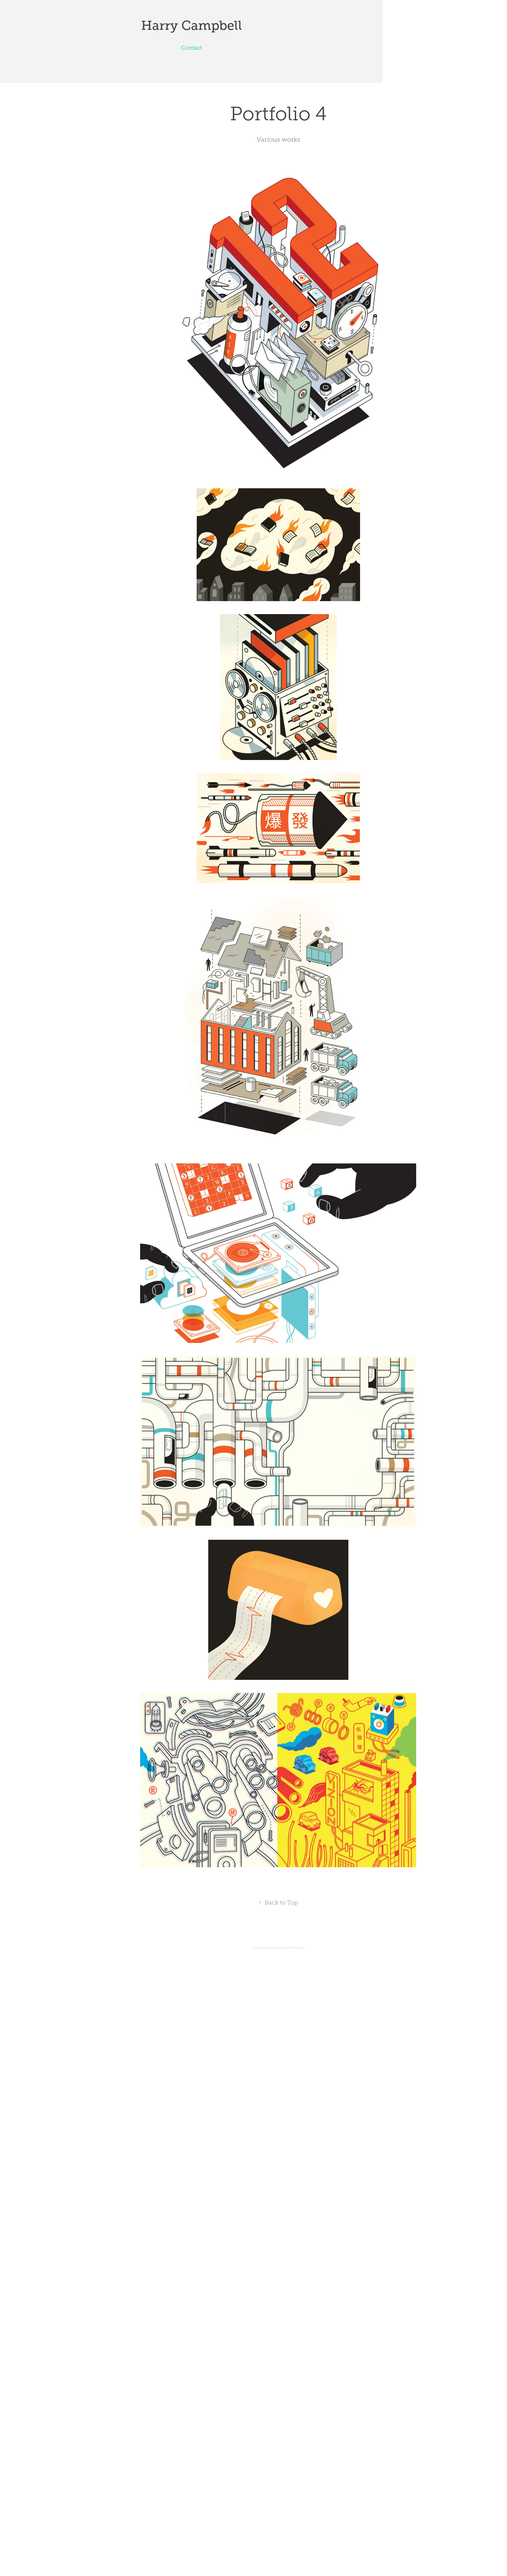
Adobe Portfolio (289, 1947)
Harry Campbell (191, 25)
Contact (191, 48)
